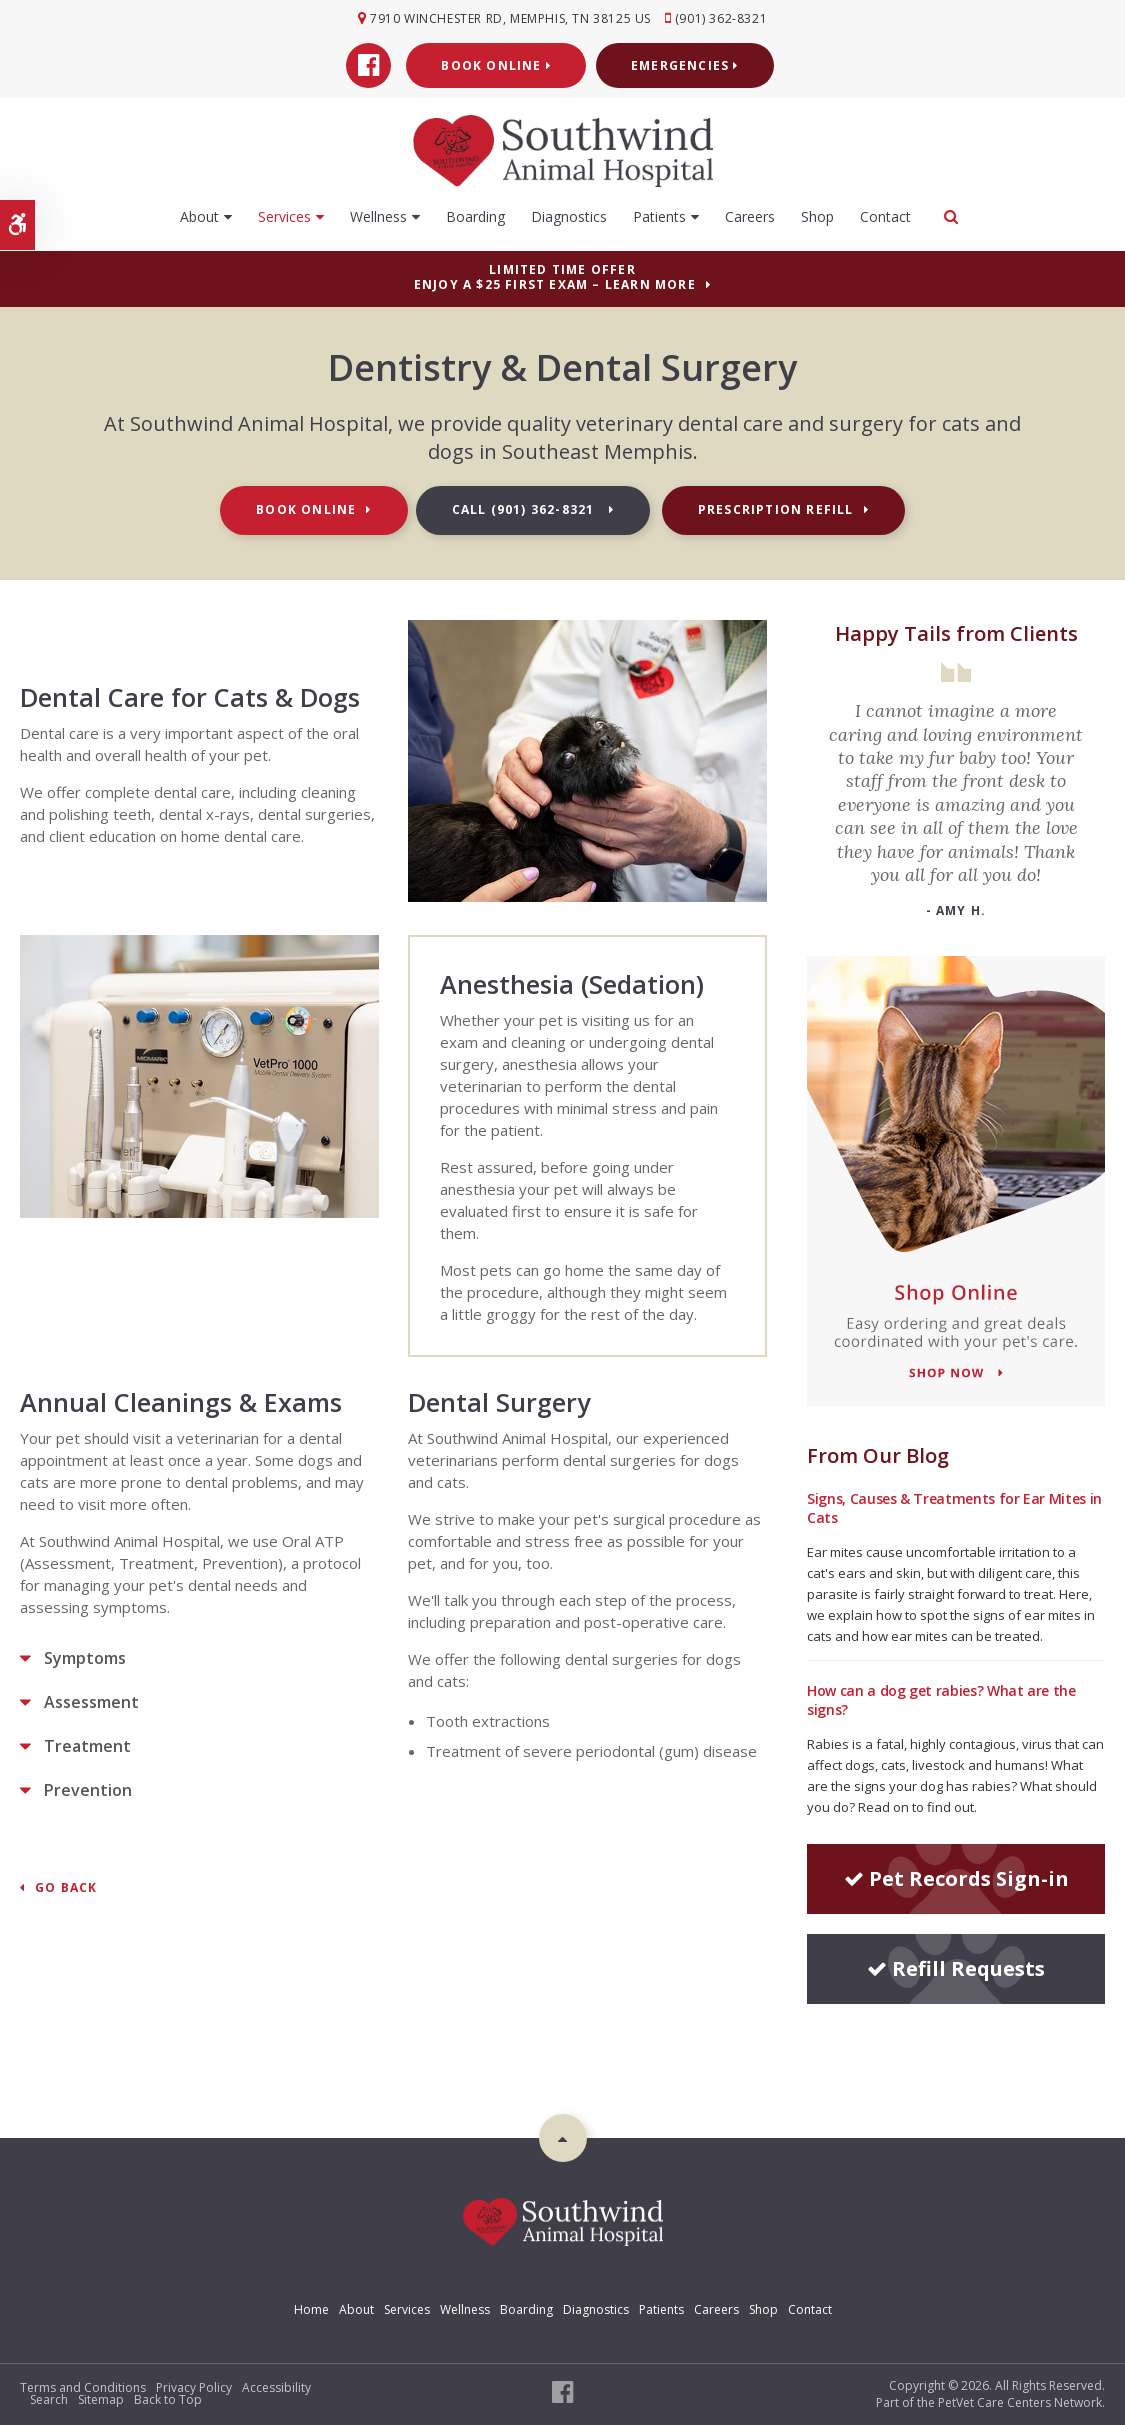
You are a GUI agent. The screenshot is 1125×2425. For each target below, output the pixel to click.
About (199, 214)
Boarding (475, 214)
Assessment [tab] (91, 1702)
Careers (750, 214)
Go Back (66, 1888)
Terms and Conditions (83, 2387)
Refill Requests (956, 1968)
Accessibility (276, 2387)
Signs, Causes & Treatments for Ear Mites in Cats (954, 1508)
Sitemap (101, 2399)
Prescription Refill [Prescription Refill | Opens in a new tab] (776, 509)
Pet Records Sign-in (956, 1878)
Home (311, 2309)
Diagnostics (569, 214)
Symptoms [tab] (85, 1658)
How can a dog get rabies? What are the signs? (941, 1700)
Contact (885, 214)
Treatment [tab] (87, 1746)
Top (563, 2138)
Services (284, 214)
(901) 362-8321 (723, 18)
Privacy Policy (194, 2387)
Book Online (496, 64)
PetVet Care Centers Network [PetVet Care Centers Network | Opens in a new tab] (1020, 2402)
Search (49, 2399)
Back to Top (168, 2399)
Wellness (378, 214)
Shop (817, 214)
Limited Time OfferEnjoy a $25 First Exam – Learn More (555, 277)
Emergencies (685, 64)
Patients (659, 214)
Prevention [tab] (88, 1790)
